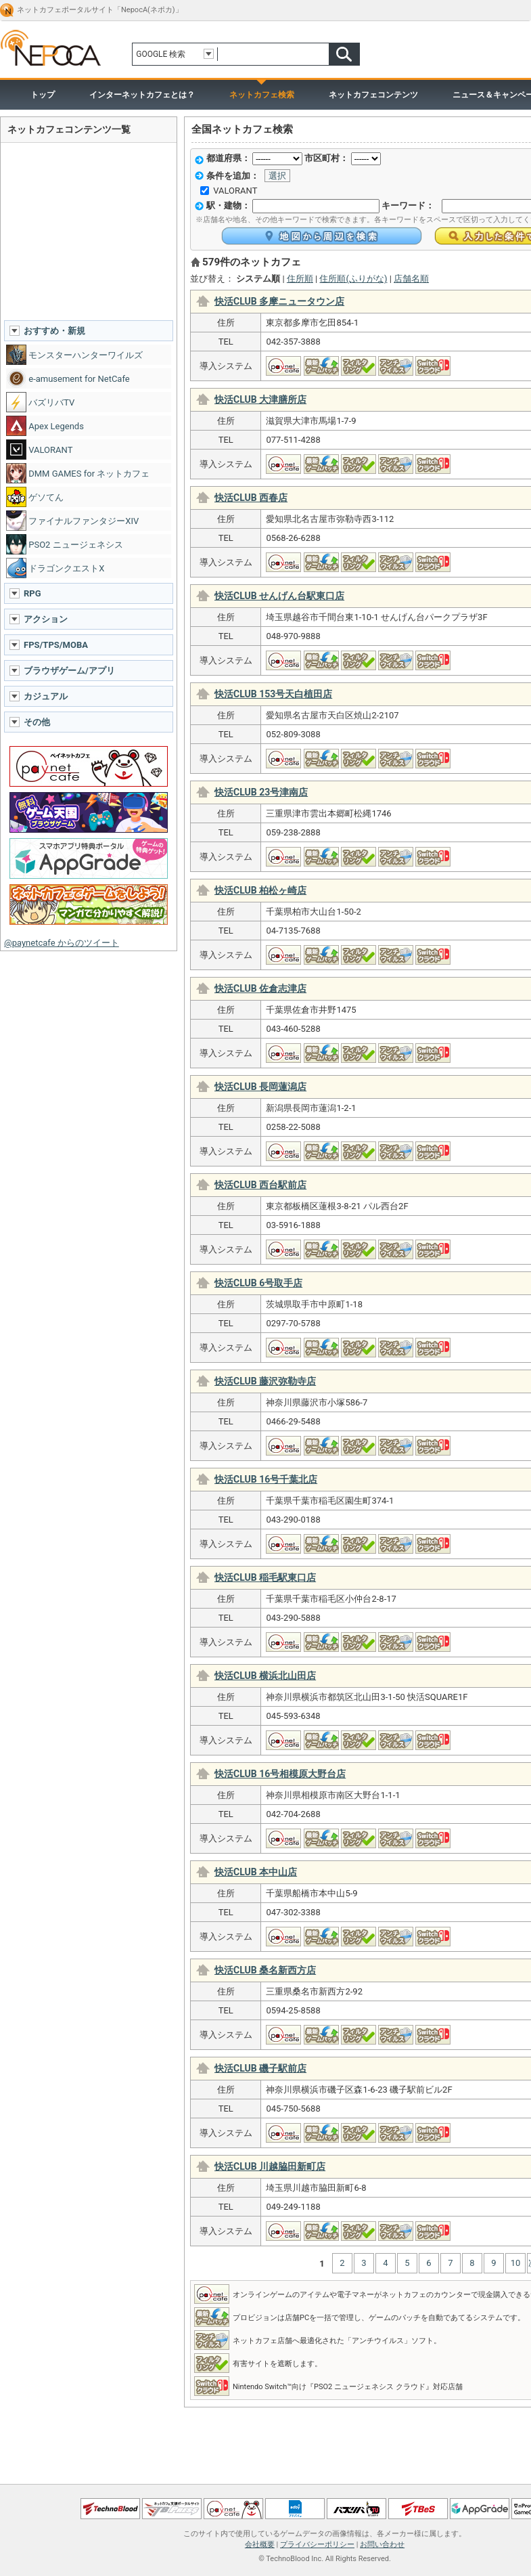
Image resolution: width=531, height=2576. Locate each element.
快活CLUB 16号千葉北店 (265, 1479)
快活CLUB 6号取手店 (258, 1283)
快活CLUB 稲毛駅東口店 (265, 1577)
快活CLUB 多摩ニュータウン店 (279, 301)
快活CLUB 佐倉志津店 (260, 988)
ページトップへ (265, 2479)
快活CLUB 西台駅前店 (260, 1184)
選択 (277, 176)
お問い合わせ (382, 2544)
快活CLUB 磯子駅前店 (260, 2068)
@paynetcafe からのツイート (61, 943)
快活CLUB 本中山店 (255, 1871)
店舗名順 (411, 279)
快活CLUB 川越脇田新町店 (269, 2166)
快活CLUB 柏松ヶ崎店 (260, 890)
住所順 (300, 279)
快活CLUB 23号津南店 (261, 792)
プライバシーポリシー (317, 2544)
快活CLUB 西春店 (250, 497)
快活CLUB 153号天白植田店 (273, 694)
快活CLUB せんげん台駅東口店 (279, 595)
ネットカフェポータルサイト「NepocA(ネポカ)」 (100, 9)
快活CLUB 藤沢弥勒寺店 (265, 1381)
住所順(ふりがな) (353, 279)
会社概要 (260, 2544)
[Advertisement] (88, 230)
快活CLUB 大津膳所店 (260, 399)
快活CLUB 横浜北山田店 (265, 1675)
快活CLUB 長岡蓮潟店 (260, 1086)
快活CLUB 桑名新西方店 (265, 1970)
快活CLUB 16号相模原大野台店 (280, 1773)
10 (516, 2263)
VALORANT (235, 190)
